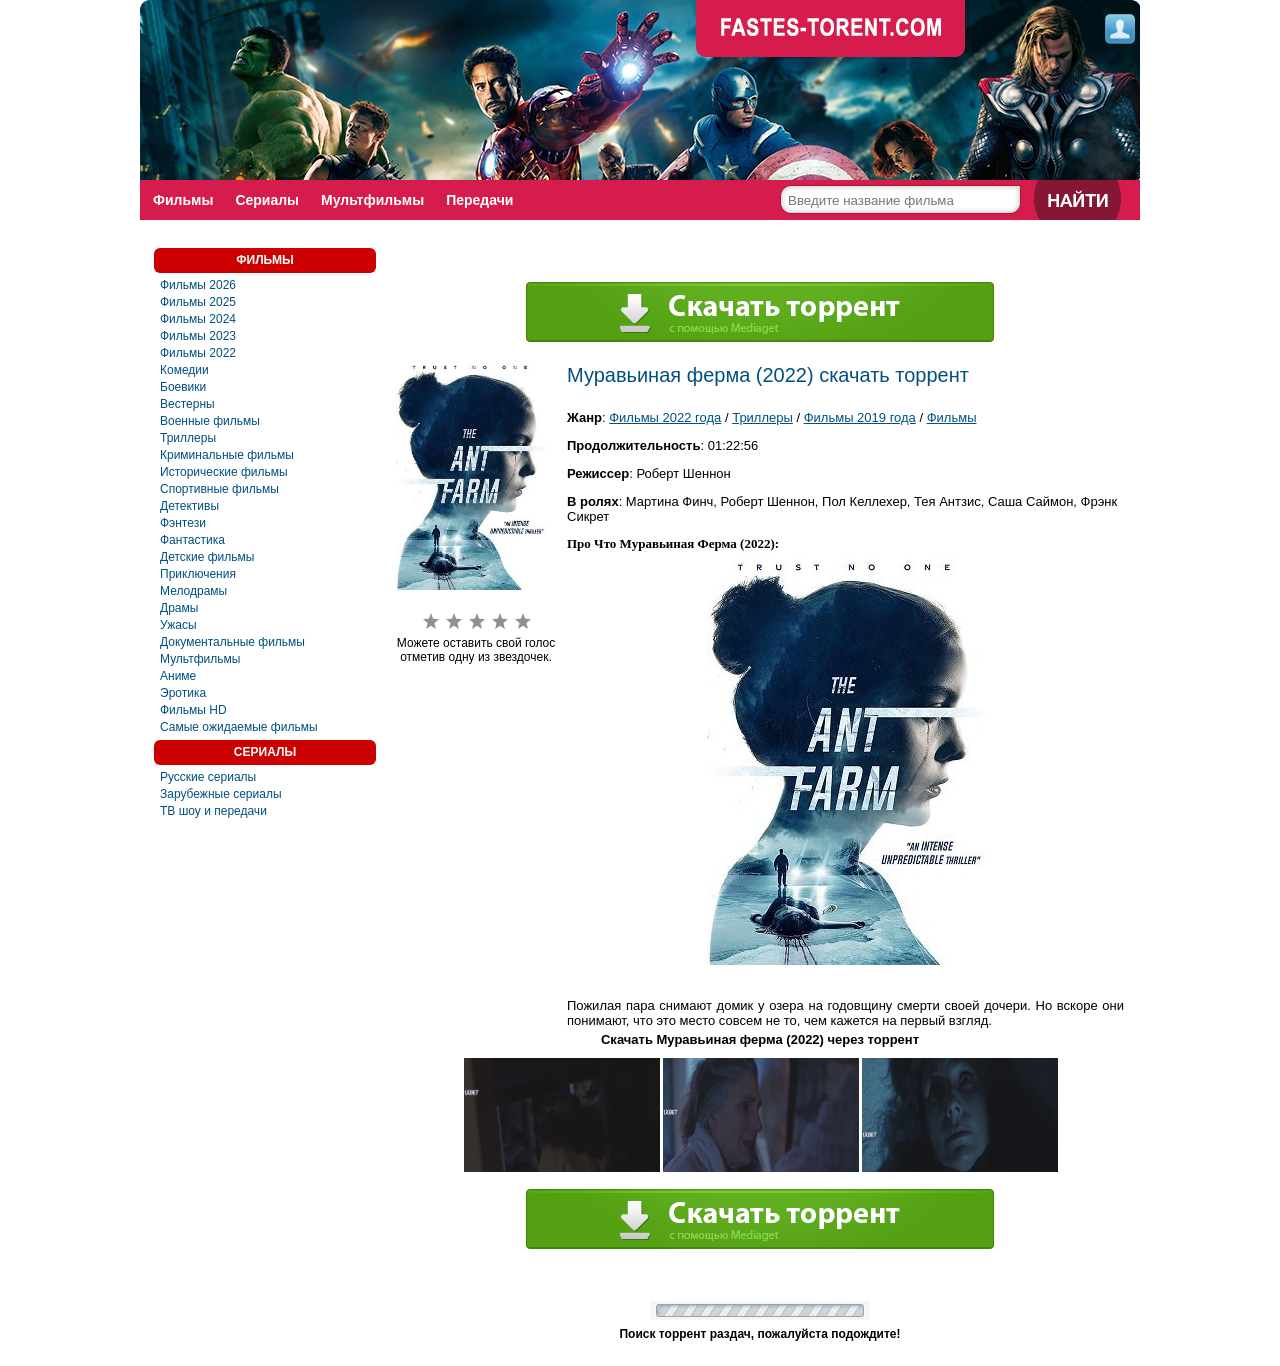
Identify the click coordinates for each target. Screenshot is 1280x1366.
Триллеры (188, 438)
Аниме (178, 676)
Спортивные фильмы (219, 489)
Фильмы (183, 200)
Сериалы (267, 200)
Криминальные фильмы (227, 455)
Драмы (179, 608)
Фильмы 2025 (198, 302)
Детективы (189, 506)
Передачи (479, 200)
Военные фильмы (210, 421)
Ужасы (178, 625)
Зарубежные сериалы (221, 794)
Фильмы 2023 (198, 336)
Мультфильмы (372, 200)
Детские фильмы (207, 557)
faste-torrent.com (831, 30)
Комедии (184, 370)
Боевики (183, 387)
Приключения (198, 574)
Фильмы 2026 (198, 285)
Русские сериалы (208, 777)
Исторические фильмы (224, 472)
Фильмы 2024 (198, 319)
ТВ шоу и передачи (213, 811)
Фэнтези (183, 523)
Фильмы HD (193, 710)
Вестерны (187, 404)
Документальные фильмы (232, 642)
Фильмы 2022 (198, 353)
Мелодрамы (193, 591)
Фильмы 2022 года (665, 417)
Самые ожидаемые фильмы (239, 727)
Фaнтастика (192, 540)
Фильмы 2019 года (860, 417)
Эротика (183, 693)
